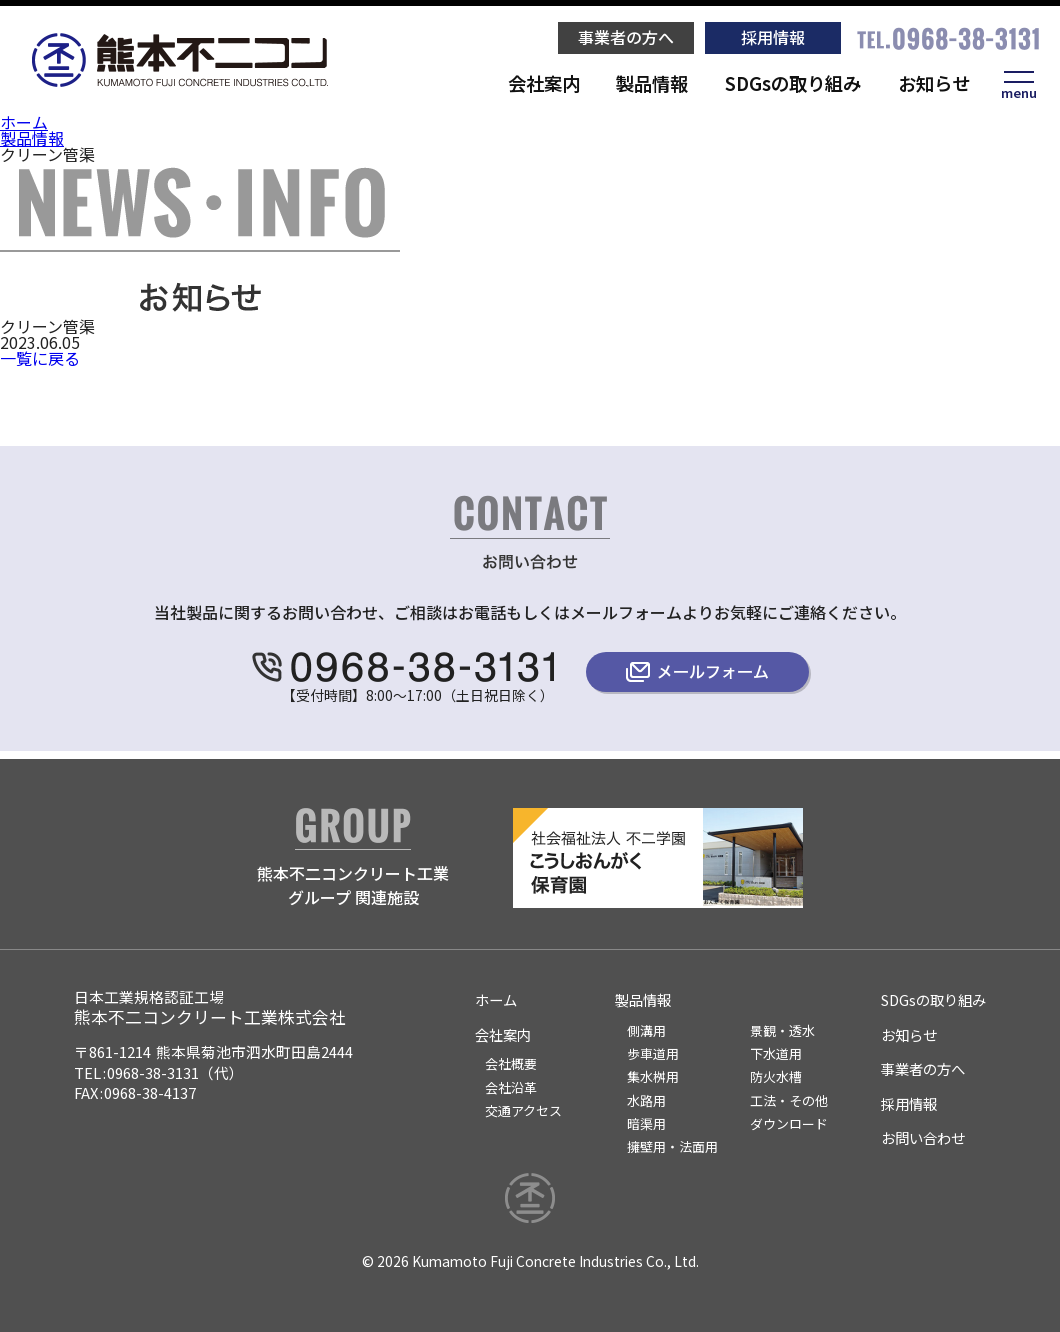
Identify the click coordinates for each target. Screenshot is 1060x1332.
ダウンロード (789, 1123)
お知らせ (934, 83)
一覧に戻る (40, 358)
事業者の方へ (626, 37)
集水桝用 (653, 1076)
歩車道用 (653, 1053)
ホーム (24, 122)
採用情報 (773, 37)
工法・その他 (789, 1100)
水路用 (646, 1100)
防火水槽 (776, 1076)
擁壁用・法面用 (672, 1146)
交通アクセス (523, 1110)
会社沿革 (511, 1087)
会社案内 (544, 83)
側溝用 (646, 1030)
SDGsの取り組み (793, 83)
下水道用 (776, 1053)
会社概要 (511, 1063)
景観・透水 (782, 1030)
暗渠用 (646, 1123)
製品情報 (652, 83)
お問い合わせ (923, 1137)
